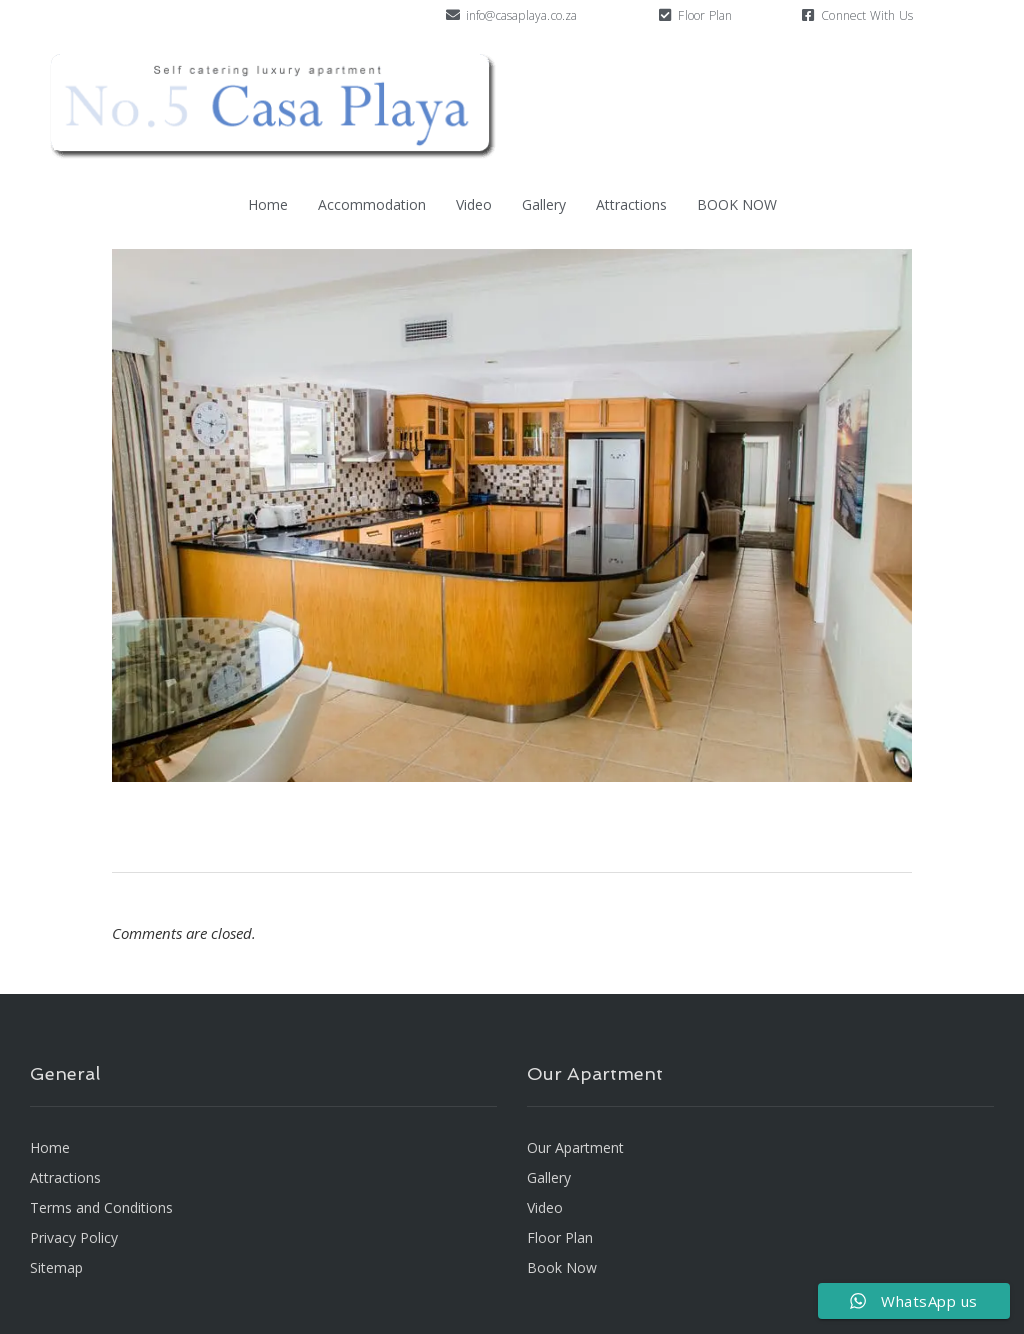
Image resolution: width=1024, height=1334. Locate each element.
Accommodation (372, 204)
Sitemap (56, 1267)
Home (268, 204)
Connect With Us (867, 15)
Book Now (562, 1267)
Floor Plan (705, 15)
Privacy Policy (74, 1237)
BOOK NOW (737, 204)
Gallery (544, 204)
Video (474, 204)
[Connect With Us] (808, 15)
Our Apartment (575, 1147)
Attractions (631, 204)
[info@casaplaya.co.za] (453, 15)
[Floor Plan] (665, 15)
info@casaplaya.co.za (522, 15)
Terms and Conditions (101, 1207)
